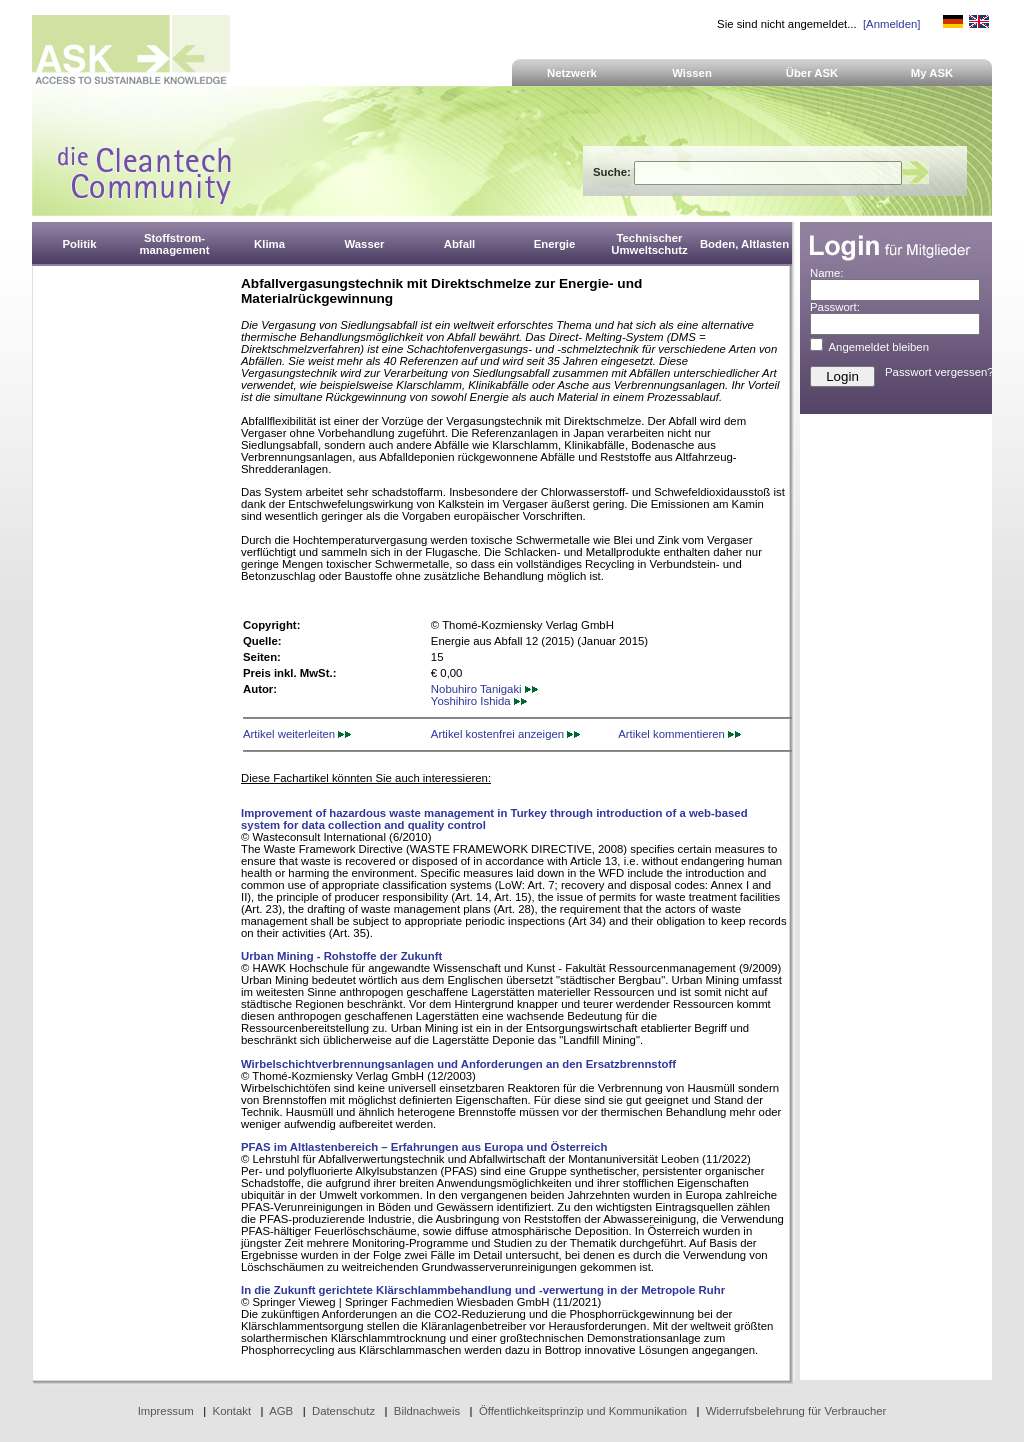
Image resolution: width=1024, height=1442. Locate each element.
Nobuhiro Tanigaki (484, 689)
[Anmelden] (891, 24)
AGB (281, 1411)
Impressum (166, 1411)
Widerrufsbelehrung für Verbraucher (796, 1411)
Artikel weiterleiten (297, 734)
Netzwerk (572, 73)
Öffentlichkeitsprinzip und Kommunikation (583, 1411)
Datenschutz (343, 1411)
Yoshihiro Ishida (479, 701)
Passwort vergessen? (939, 372)
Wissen (692, 73)
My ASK (932, 73)
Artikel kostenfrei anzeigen (505, 734)
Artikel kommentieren (679, 734)
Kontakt (232, 1411)
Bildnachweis (427, 1411)
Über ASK (812, 73)
